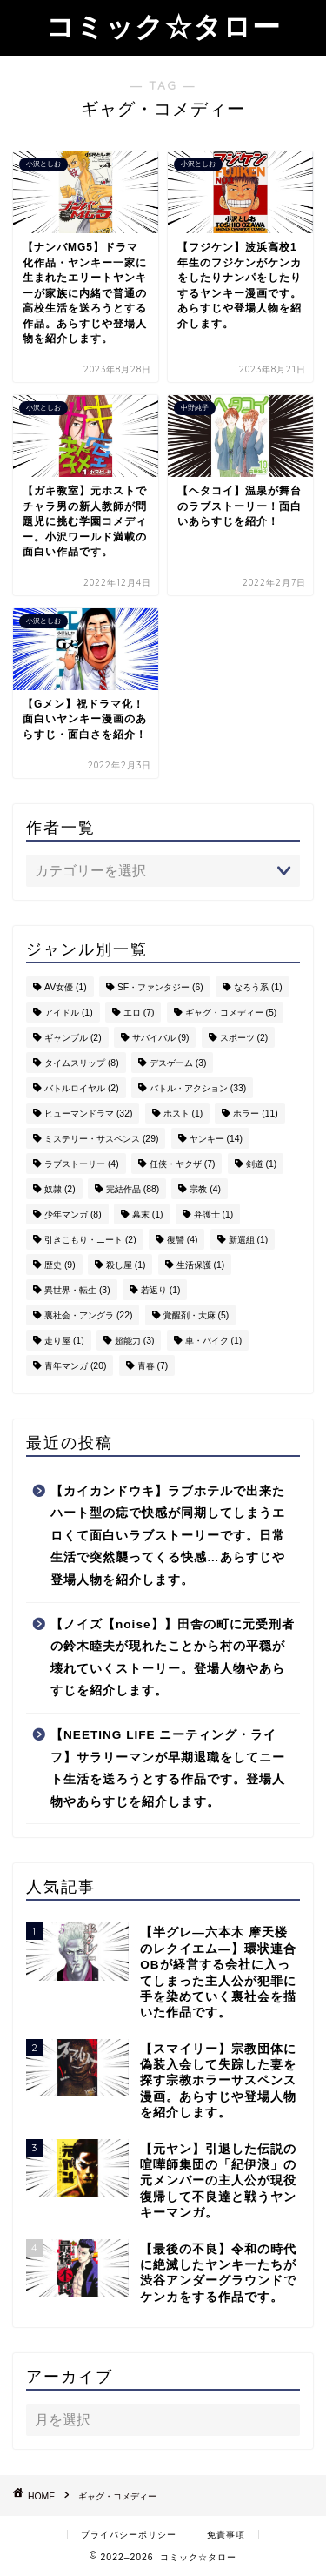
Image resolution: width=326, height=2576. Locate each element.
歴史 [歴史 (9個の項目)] (60, 1265)
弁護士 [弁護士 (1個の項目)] (214, 1214)
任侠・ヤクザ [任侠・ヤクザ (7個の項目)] (183, 1164)
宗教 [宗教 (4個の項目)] (205, 1189)
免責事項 (226, 2534)
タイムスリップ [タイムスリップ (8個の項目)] (81, 1063)
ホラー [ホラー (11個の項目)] (255, 1113)
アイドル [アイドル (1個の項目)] (68, 1012)
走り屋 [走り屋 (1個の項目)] (64, 1340)
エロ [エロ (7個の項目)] (139, 1012)
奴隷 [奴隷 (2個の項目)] (60, 1189)
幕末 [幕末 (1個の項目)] (147, 1214)
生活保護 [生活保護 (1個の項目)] (200, 1265)
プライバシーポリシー (128, 2534)
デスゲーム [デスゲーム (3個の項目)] (178, 1063)
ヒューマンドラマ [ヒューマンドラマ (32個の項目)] (88, 1113)
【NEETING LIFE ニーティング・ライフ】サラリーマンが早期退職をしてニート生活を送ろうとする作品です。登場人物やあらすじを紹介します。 (167, 1768)
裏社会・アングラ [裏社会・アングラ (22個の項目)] (88, 1315)
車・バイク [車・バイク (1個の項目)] (214, 1340)
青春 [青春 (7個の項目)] (153, 1366)
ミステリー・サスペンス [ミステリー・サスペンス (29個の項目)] (101, 1139)
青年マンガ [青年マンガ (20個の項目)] (75, 1366)
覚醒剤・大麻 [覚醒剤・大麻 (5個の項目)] (196, 1315)
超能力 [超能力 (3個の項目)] (135, 1340)
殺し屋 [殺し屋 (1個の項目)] (126, 1265)
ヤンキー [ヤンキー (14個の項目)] (216, 1139)
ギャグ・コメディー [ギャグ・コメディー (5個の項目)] (231, 1012)
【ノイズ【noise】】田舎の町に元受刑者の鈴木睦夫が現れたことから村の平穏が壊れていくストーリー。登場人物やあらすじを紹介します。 (172, 1658)
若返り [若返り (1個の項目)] (161, 1290)
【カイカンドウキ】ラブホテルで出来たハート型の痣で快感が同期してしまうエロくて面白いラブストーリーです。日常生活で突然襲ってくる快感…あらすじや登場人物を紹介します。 (167, 1536)
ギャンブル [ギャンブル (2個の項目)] (73, 1038)
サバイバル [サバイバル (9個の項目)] (161, 1038)
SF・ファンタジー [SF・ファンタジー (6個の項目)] (160, 987)
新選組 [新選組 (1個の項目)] (249, 1239)
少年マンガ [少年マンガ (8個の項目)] (73, 1214)
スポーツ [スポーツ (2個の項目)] (244, 1038)
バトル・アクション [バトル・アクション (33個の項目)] (198, 1088)
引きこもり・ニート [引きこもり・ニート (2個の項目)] (90, 1239)
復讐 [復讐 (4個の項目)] (182, 1239)
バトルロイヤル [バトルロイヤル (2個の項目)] (81, 1088)
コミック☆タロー (163, 26)
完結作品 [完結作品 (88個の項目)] (132, 1189)
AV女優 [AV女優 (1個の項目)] (65, 987)
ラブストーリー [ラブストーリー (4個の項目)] (81, 1164)
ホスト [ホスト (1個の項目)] (183, 1113)
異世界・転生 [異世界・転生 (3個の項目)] (77, 1290)
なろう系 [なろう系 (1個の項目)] (258, 987)
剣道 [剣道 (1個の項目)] (261, 1164)
